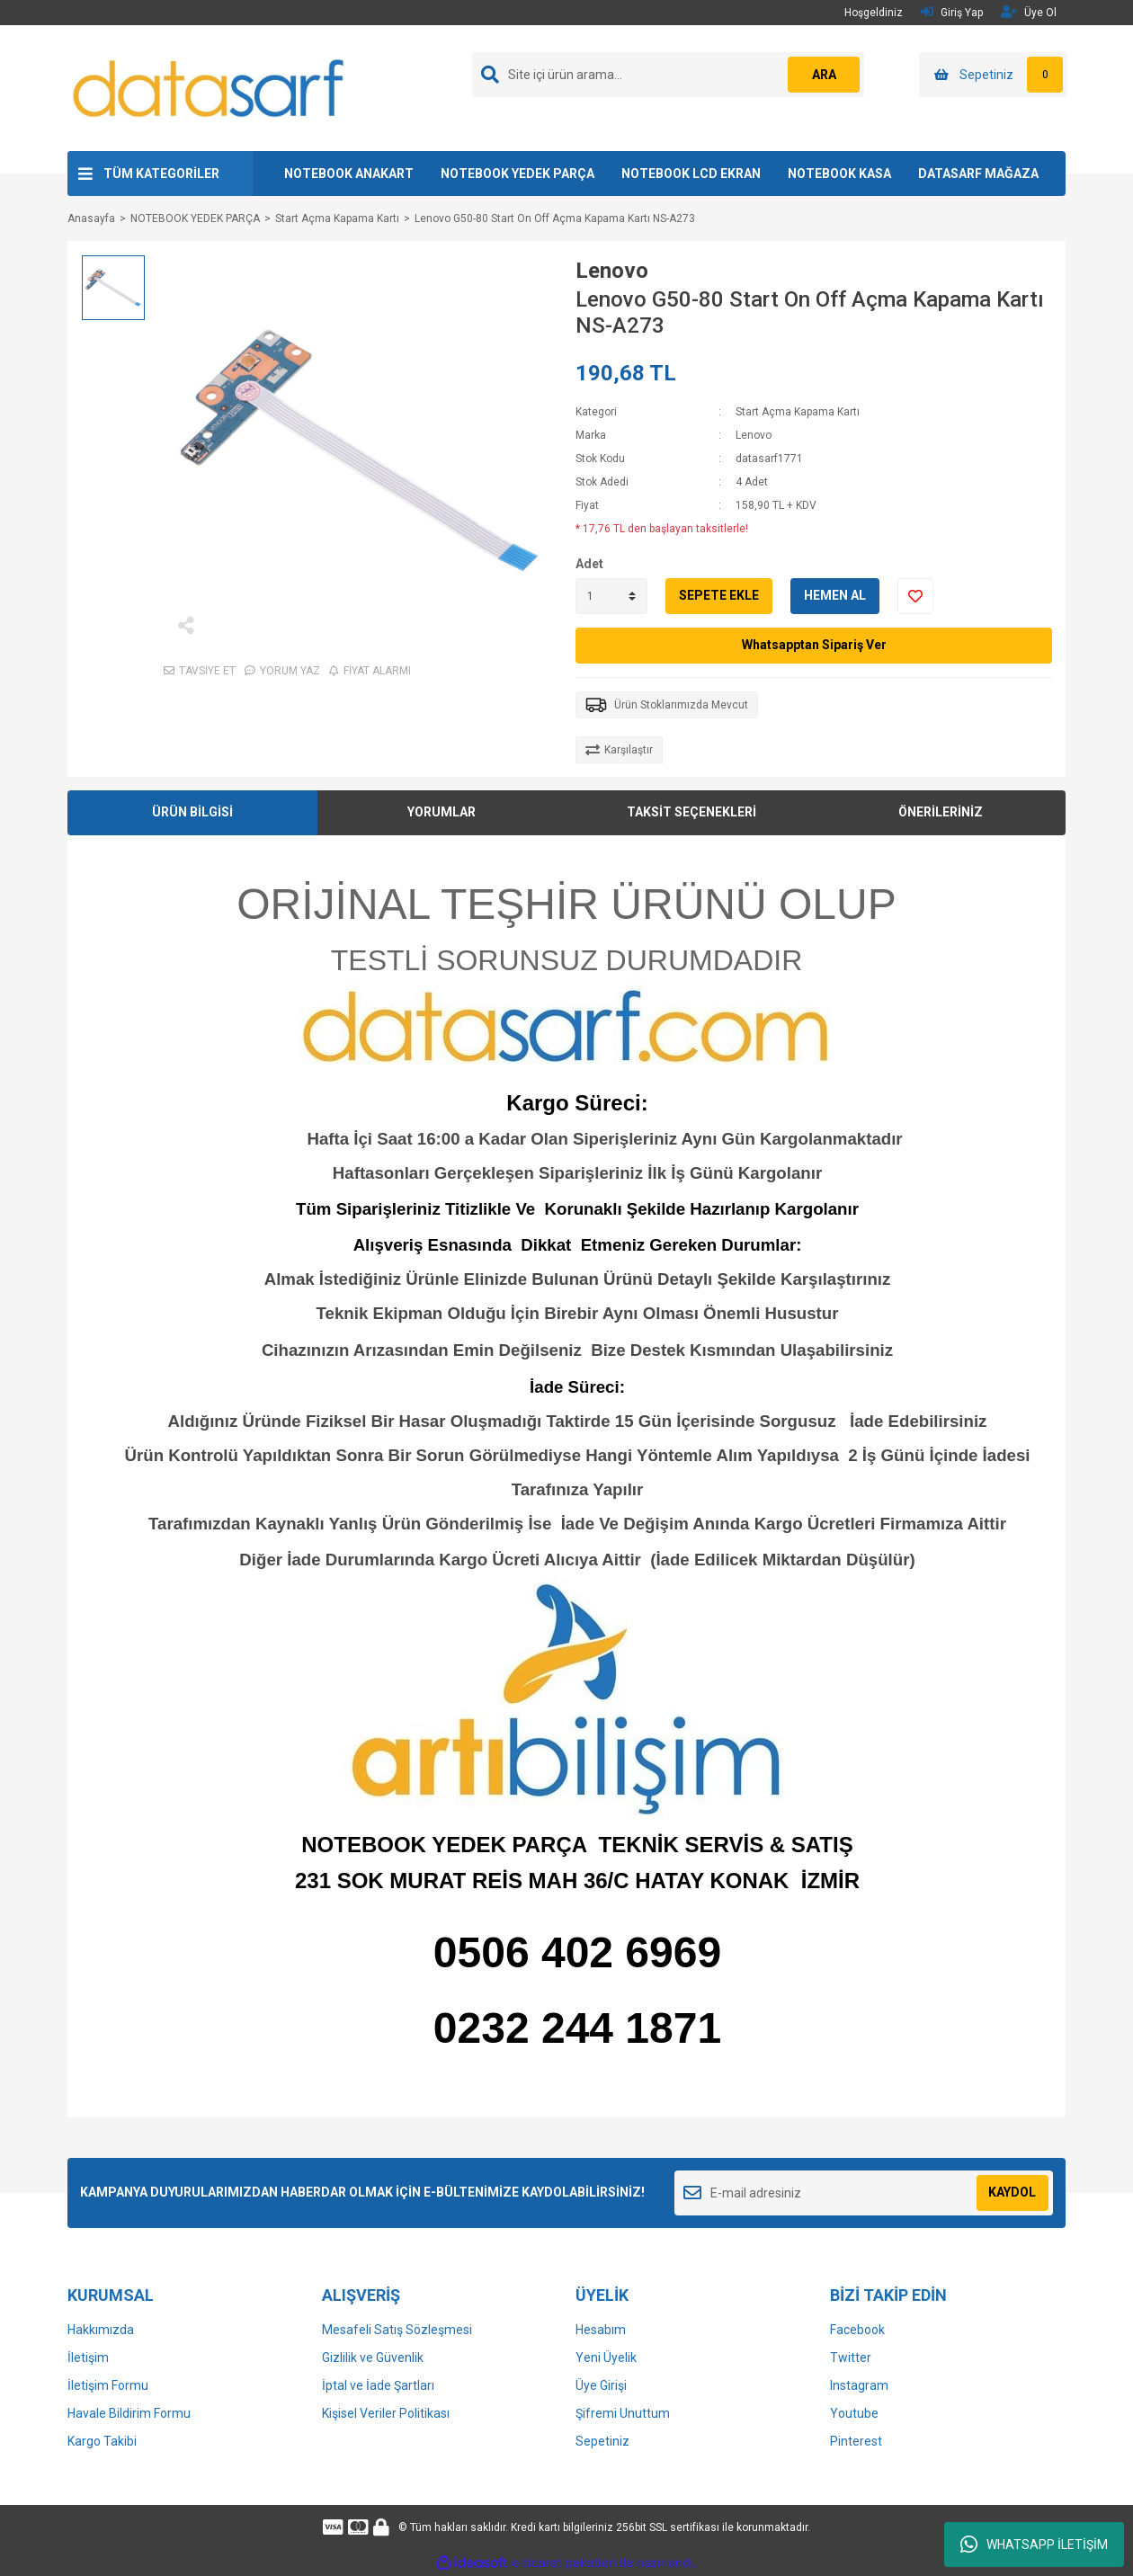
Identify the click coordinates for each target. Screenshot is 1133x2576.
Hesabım (600, 2329)
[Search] (668, 74)
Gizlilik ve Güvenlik (373, 2357)
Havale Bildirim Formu (129, 2413)
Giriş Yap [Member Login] (952, 12)
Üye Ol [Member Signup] (1029, 12)
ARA (824, 74)
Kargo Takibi (102, 2441)
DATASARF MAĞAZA (978, 173)
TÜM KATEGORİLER (161, 173)
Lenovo (611, 270)
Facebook (857, 2329)
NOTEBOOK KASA (839, 173)
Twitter (850, 2357)
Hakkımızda (100, 2329)
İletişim (88, 2357)
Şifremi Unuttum (622, 2413)
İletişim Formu (107, 2385)
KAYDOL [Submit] (1012, 2192)
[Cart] (993, 74)
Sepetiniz (602, 2441)
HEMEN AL (835, 595)
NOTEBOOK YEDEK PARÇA (517, 173)
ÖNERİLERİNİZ (940, 812)
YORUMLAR (441, 812)
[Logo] (209, 87)
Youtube (854, 2413)
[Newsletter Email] (863, 2192)
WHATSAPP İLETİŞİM (1034, 2544)
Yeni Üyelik (606, 2357)
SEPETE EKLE (719, 595)
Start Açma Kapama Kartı (798, 412)
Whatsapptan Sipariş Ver (814, 644)
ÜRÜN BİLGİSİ (192, 812)
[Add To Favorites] (915, 596)
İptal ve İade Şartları (378, 2385)
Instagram (859, 2385)
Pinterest (856, 2441)
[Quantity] (611, 596)
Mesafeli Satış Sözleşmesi (397, 2329)
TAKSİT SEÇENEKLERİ (691, 812)
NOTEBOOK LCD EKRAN (691, 173)
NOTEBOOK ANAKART (349, 173)
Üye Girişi (601, 2385)
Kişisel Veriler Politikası (386, 2413)
